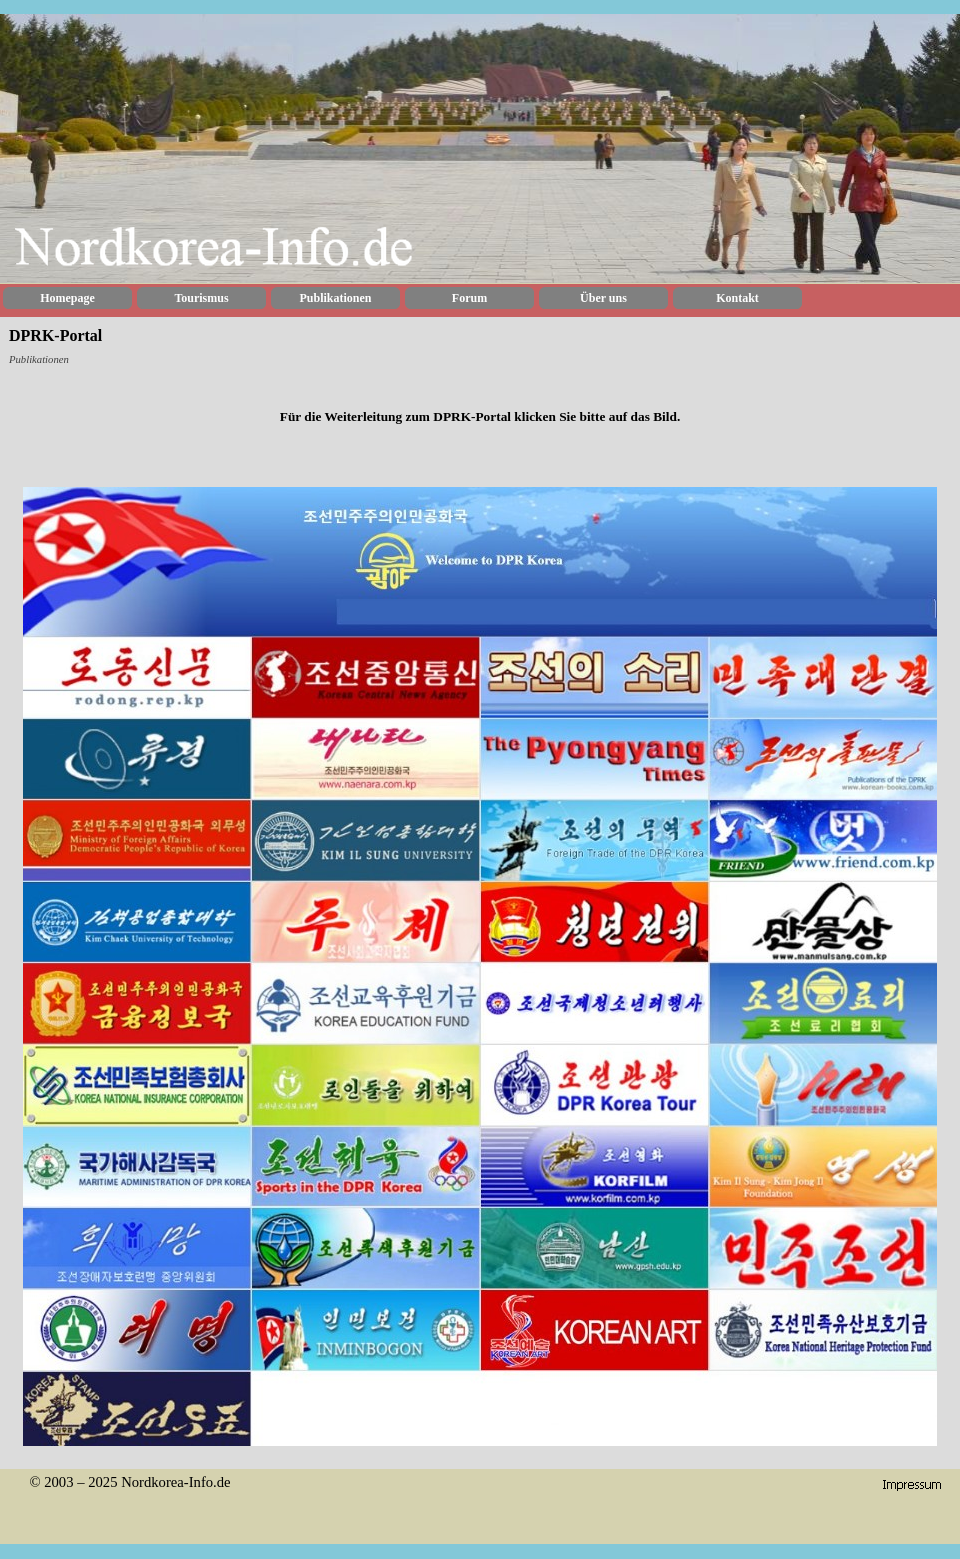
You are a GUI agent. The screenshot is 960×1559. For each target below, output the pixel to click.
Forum (469, 298)
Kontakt (737, 298)
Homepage (67, 298)
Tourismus (201, 298)
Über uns (603, 298)
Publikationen (335, 298)
